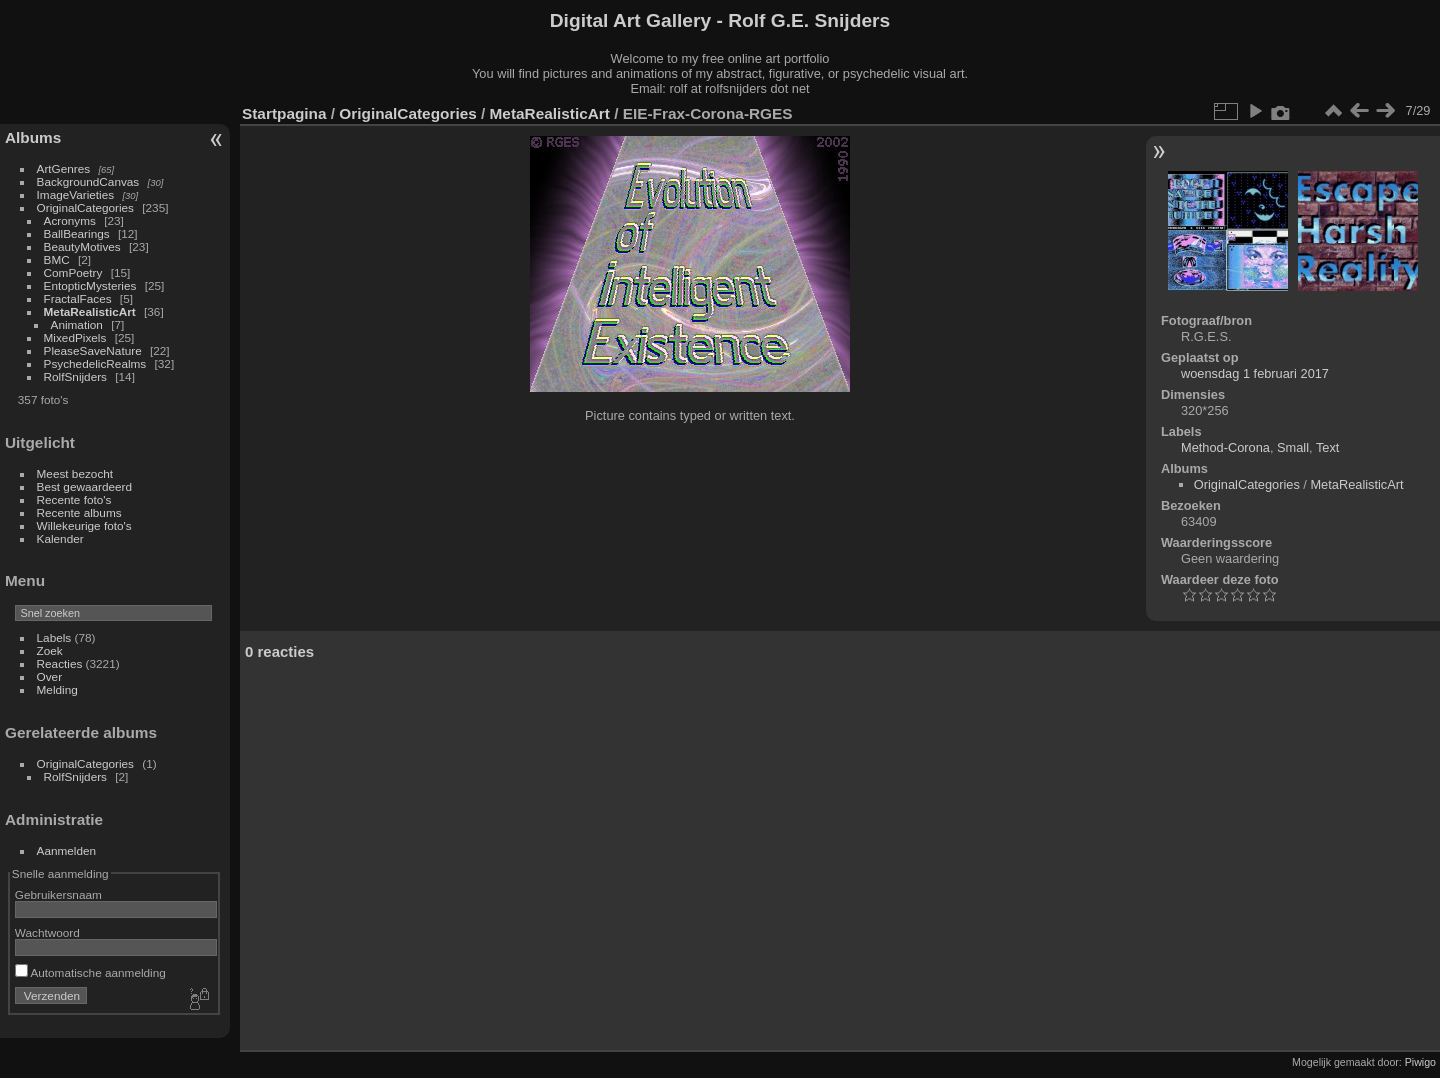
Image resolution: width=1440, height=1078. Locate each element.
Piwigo (1420, 1062)
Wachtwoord (47, 932)
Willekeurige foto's (84, 525)
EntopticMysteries (90, 285)
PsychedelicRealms (95, 363)
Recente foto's (74, 499)
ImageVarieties (76, 194)
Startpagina (284, 113)
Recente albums (79, 512)
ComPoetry (73, 272)
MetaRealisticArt (90, 311)
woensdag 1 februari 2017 (1255, 373)
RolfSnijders (75, 376)
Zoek (50, 650)
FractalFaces (78, 298)
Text (1327, 447)
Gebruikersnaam (58, 894)
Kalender (60, 538)
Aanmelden (67, 850)
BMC (57, 259)
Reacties (60, 663)
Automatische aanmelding (90, 972)
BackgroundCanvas (88, 181)
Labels (54, 637)
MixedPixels (75, 337)
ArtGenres (64, 168)
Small (1293, 447)
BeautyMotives (82, 246)
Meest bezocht (75, 473)
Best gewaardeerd (85, 486)
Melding (57, 689)
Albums (33, 137)
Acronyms (70, 220)
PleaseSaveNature (93, 350)
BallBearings (77, 233)
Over (50, 676)
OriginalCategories (85, 207)
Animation (77, 324)
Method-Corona (1225, 447)
